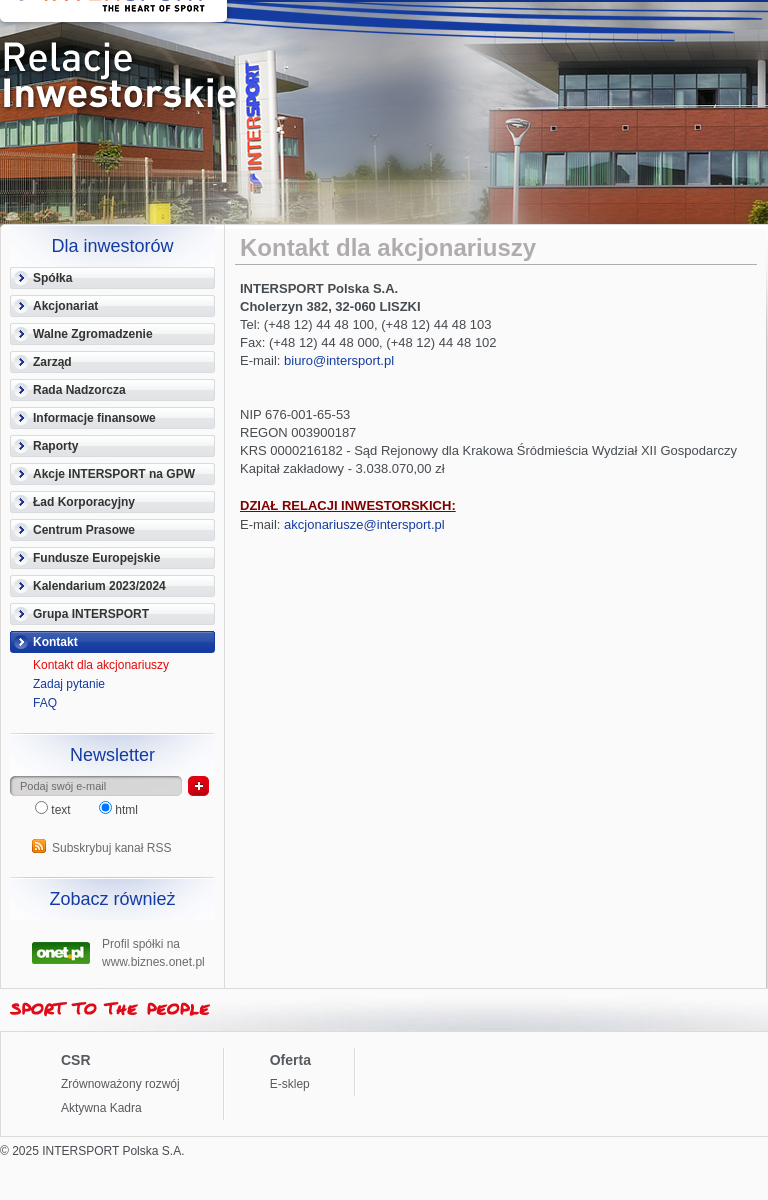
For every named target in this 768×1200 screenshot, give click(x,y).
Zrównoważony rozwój (120, 1084)
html (118, 810)
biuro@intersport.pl (339, 360)
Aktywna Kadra (101, 1108)
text (54, 810)
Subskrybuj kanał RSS (111, 848)
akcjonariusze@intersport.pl (364, 524)
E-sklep (290, 1084)
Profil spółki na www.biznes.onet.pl (153, 951)
